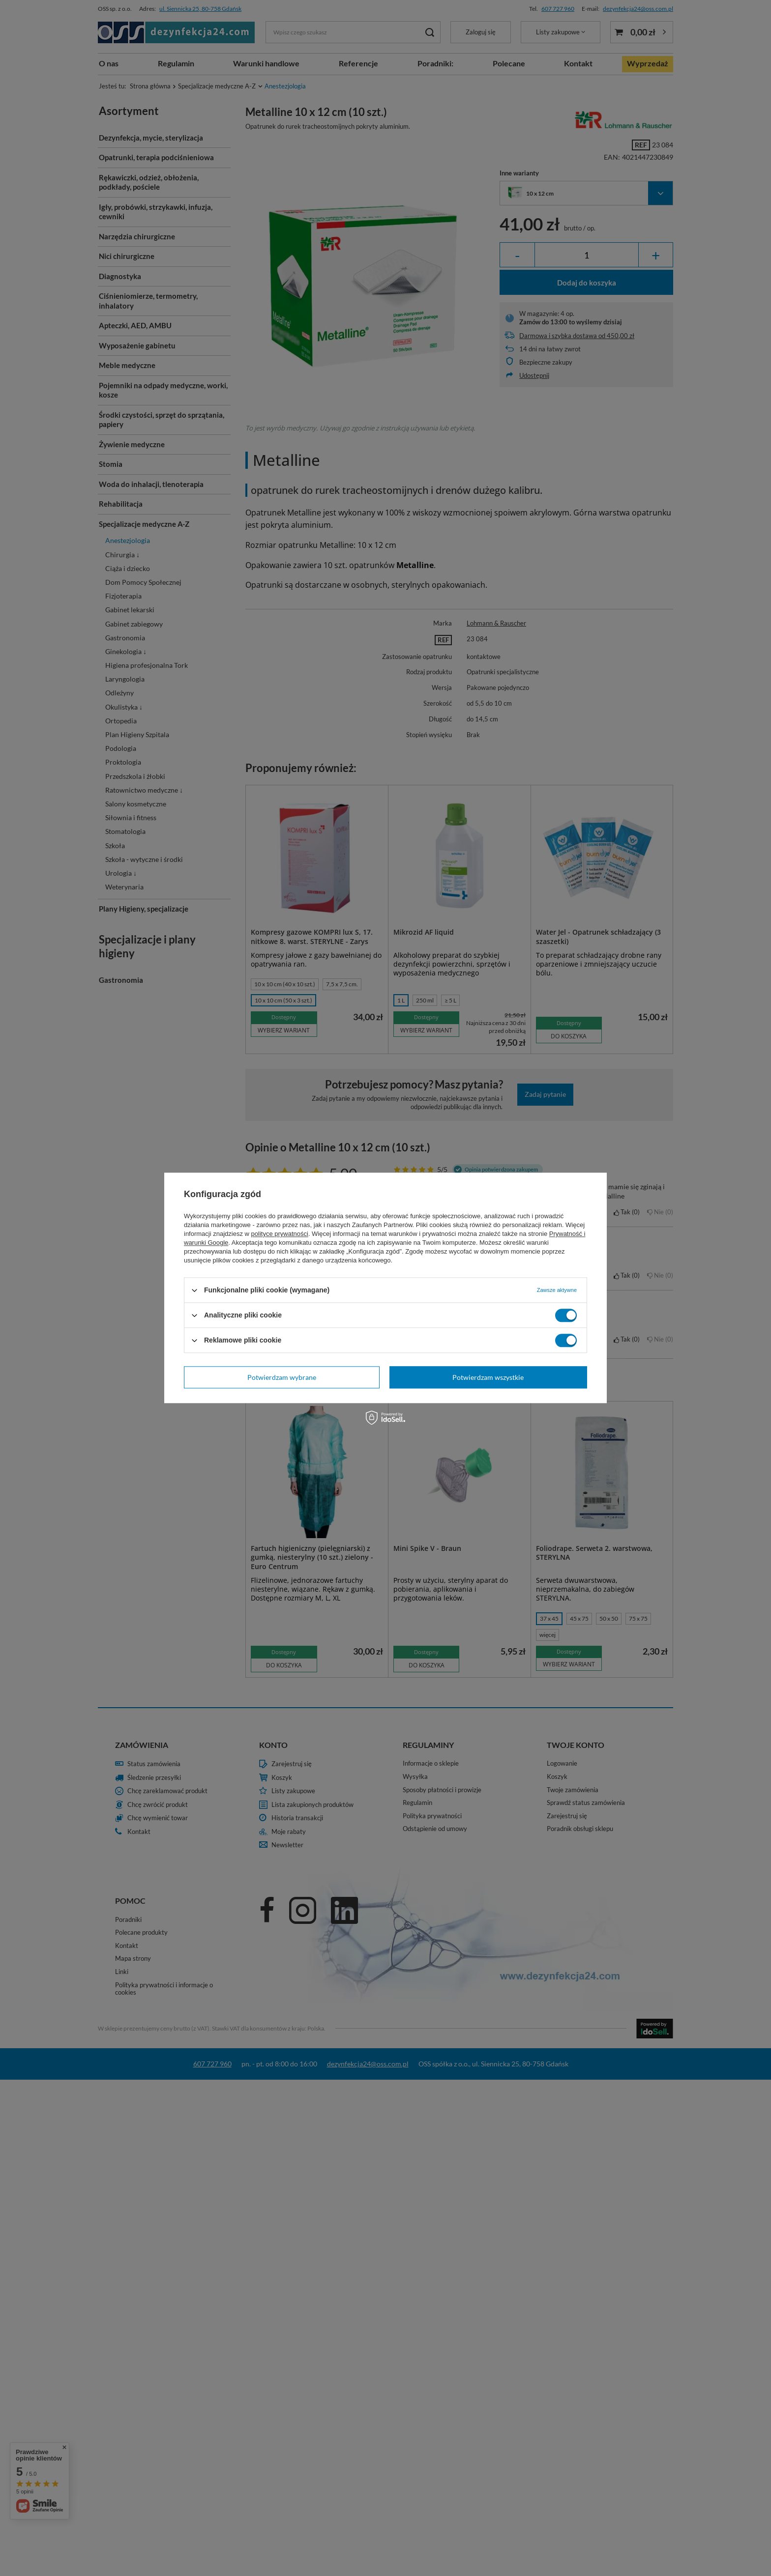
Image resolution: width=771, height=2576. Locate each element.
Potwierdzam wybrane (281, 1377)
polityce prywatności (279, 1233)
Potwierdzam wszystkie (488, 1377)
